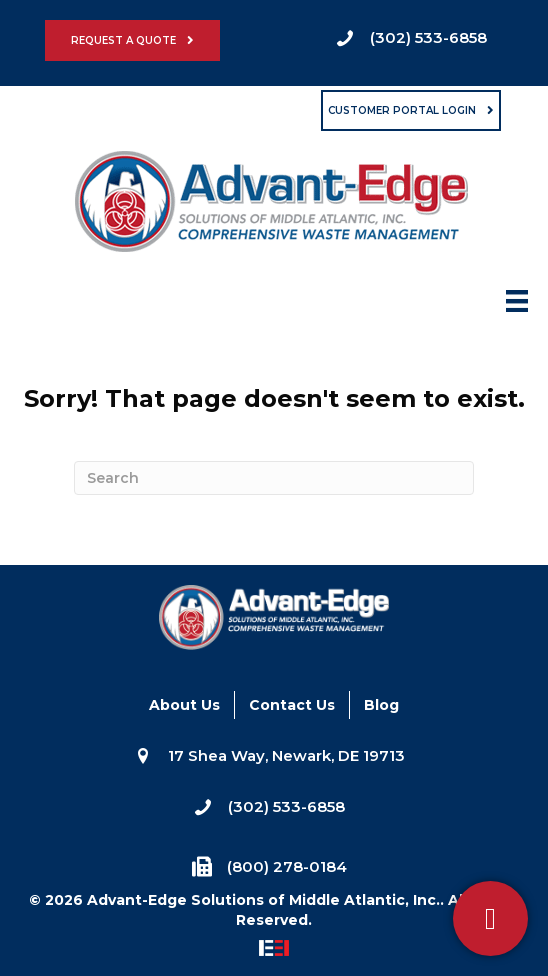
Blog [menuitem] (381, 705)
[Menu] (517, 307)
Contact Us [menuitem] (292, 705)
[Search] (274, 478)
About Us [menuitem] (184, 705)
